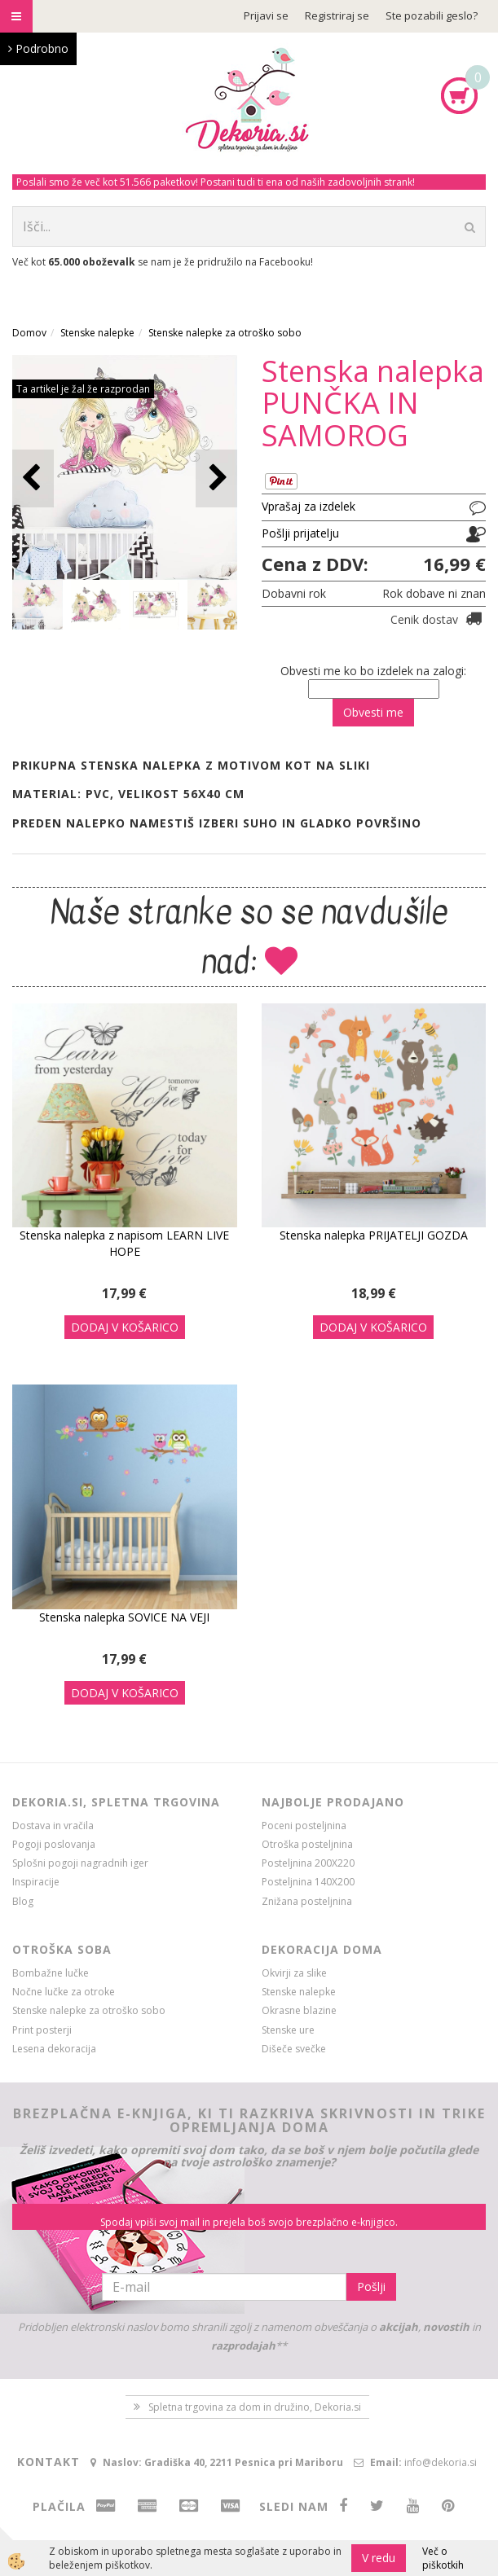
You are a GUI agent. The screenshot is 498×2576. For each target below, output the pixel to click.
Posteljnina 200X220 (308, 1863)
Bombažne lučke (50, 1973)
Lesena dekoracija (54, 2049)
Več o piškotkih (443, 2558)
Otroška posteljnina (307, 1844)
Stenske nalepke (97, 333)
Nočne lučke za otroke (63, 1992)
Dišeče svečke (294, 2049)
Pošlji (371, 2286)
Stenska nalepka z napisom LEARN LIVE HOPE (124, 1243)
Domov (29, 333)
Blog (22, 1901)
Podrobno (38, 48)
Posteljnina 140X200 (308, 1882)
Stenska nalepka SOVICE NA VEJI (124, 1617)
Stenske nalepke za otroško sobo (225, 333)
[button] (216, 478)
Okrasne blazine (299, 2010)
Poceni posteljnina (304, 1825)
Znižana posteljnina (307, 1901)
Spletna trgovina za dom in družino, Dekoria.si (254, 2407)
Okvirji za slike (294, 1973)
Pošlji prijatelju (300, 533)
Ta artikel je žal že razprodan (83, 389)
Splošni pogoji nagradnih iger (80, 1863)
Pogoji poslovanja (53, 1844)
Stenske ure (288, 2030)
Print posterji (42, 2030)
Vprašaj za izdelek (308, 506)
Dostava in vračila (53, 1825)
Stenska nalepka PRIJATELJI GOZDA (374, 1235)
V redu (378, 2557)
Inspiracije (35, 1882)
